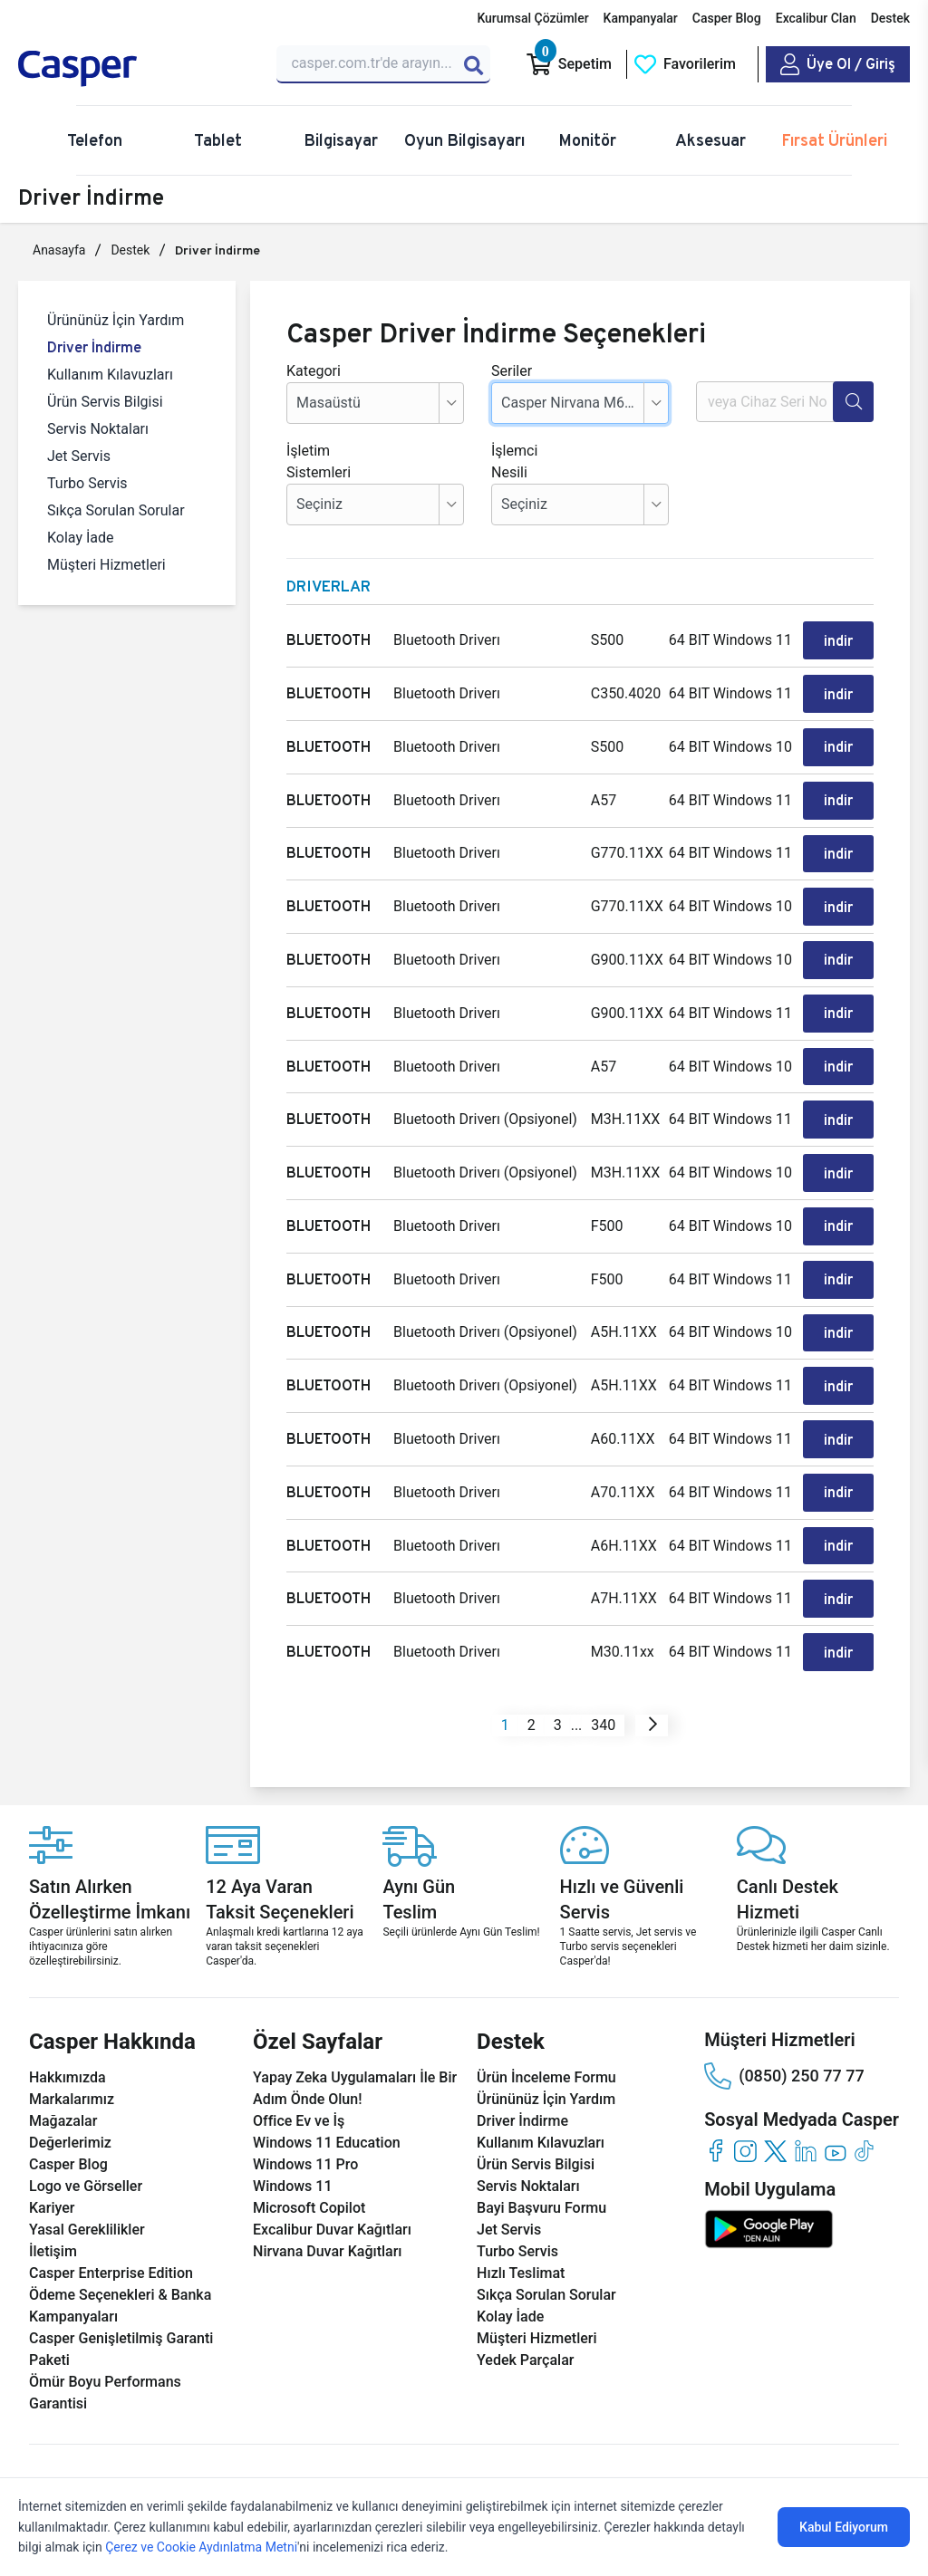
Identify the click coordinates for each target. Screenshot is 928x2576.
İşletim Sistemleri (313, 461)
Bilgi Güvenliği (327, 2464)
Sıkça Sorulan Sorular (116, 510)
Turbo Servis (87, 483)
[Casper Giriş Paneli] (838, 64)
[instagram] (745, 2100)
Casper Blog (726, 18)
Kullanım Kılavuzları (110, 374)
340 (603, 1674)
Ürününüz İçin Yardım (115, 320)
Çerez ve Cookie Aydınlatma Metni (201, 2547)
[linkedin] (805, 2100)
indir (839, 639)
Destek (890, 18)
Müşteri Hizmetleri (106, 564)
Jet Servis (79, 456)
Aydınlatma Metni (723, 2464)
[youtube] (835, 2100)
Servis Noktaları (98, 428)
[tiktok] (865, 2100)
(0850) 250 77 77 (784, 2025)
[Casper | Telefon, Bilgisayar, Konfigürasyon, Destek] (136, 69)
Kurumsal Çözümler (532, 18)
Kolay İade (80, 537)
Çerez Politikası (237, 2464)
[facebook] (715, 2100)
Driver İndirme (94, 347)
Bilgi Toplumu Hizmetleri (444, 2464)
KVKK (171, 2464)
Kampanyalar (641, 18)
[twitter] (775, 2100)
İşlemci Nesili (514, 461)
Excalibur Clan (816, 18)
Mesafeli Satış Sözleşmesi (593, 2464)
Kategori (313, 371)
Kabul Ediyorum (843, 2527)
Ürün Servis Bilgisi (105, 401)
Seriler (511, 371)
